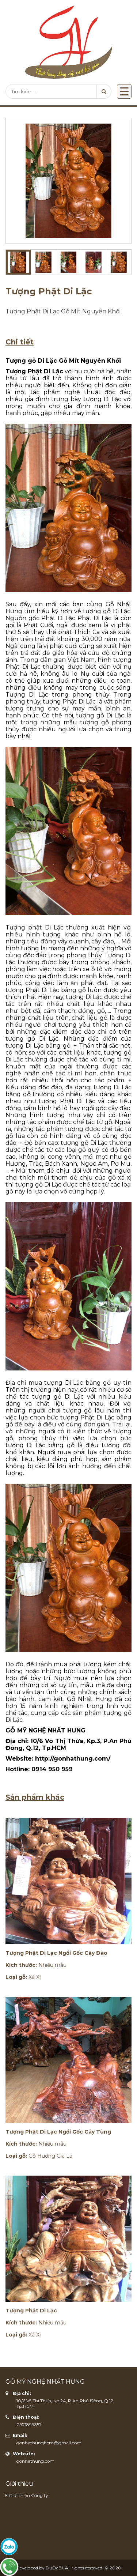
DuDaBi (54, 2568)
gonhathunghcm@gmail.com (48, 2442)
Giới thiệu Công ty (28, 2495)
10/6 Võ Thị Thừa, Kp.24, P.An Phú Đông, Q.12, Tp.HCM (65, 2403)
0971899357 (29, 2424)
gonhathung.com (35, 2461)
